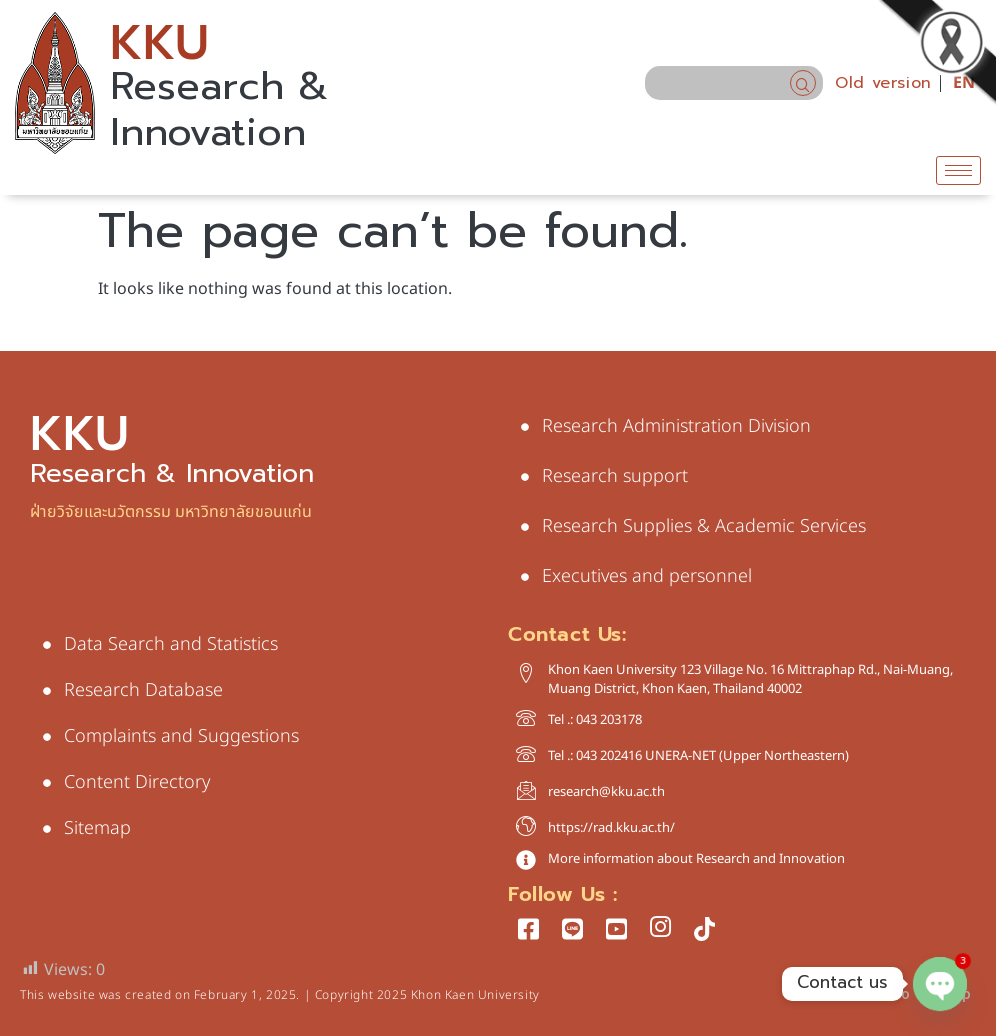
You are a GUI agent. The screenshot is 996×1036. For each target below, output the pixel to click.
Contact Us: (567, 634)
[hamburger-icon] (958, 170)
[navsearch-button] (803, 83)
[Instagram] (660, 928)
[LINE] (572, 928)
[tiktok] (704, 928)
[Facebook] (528, 928)
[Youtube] (616, 928)
